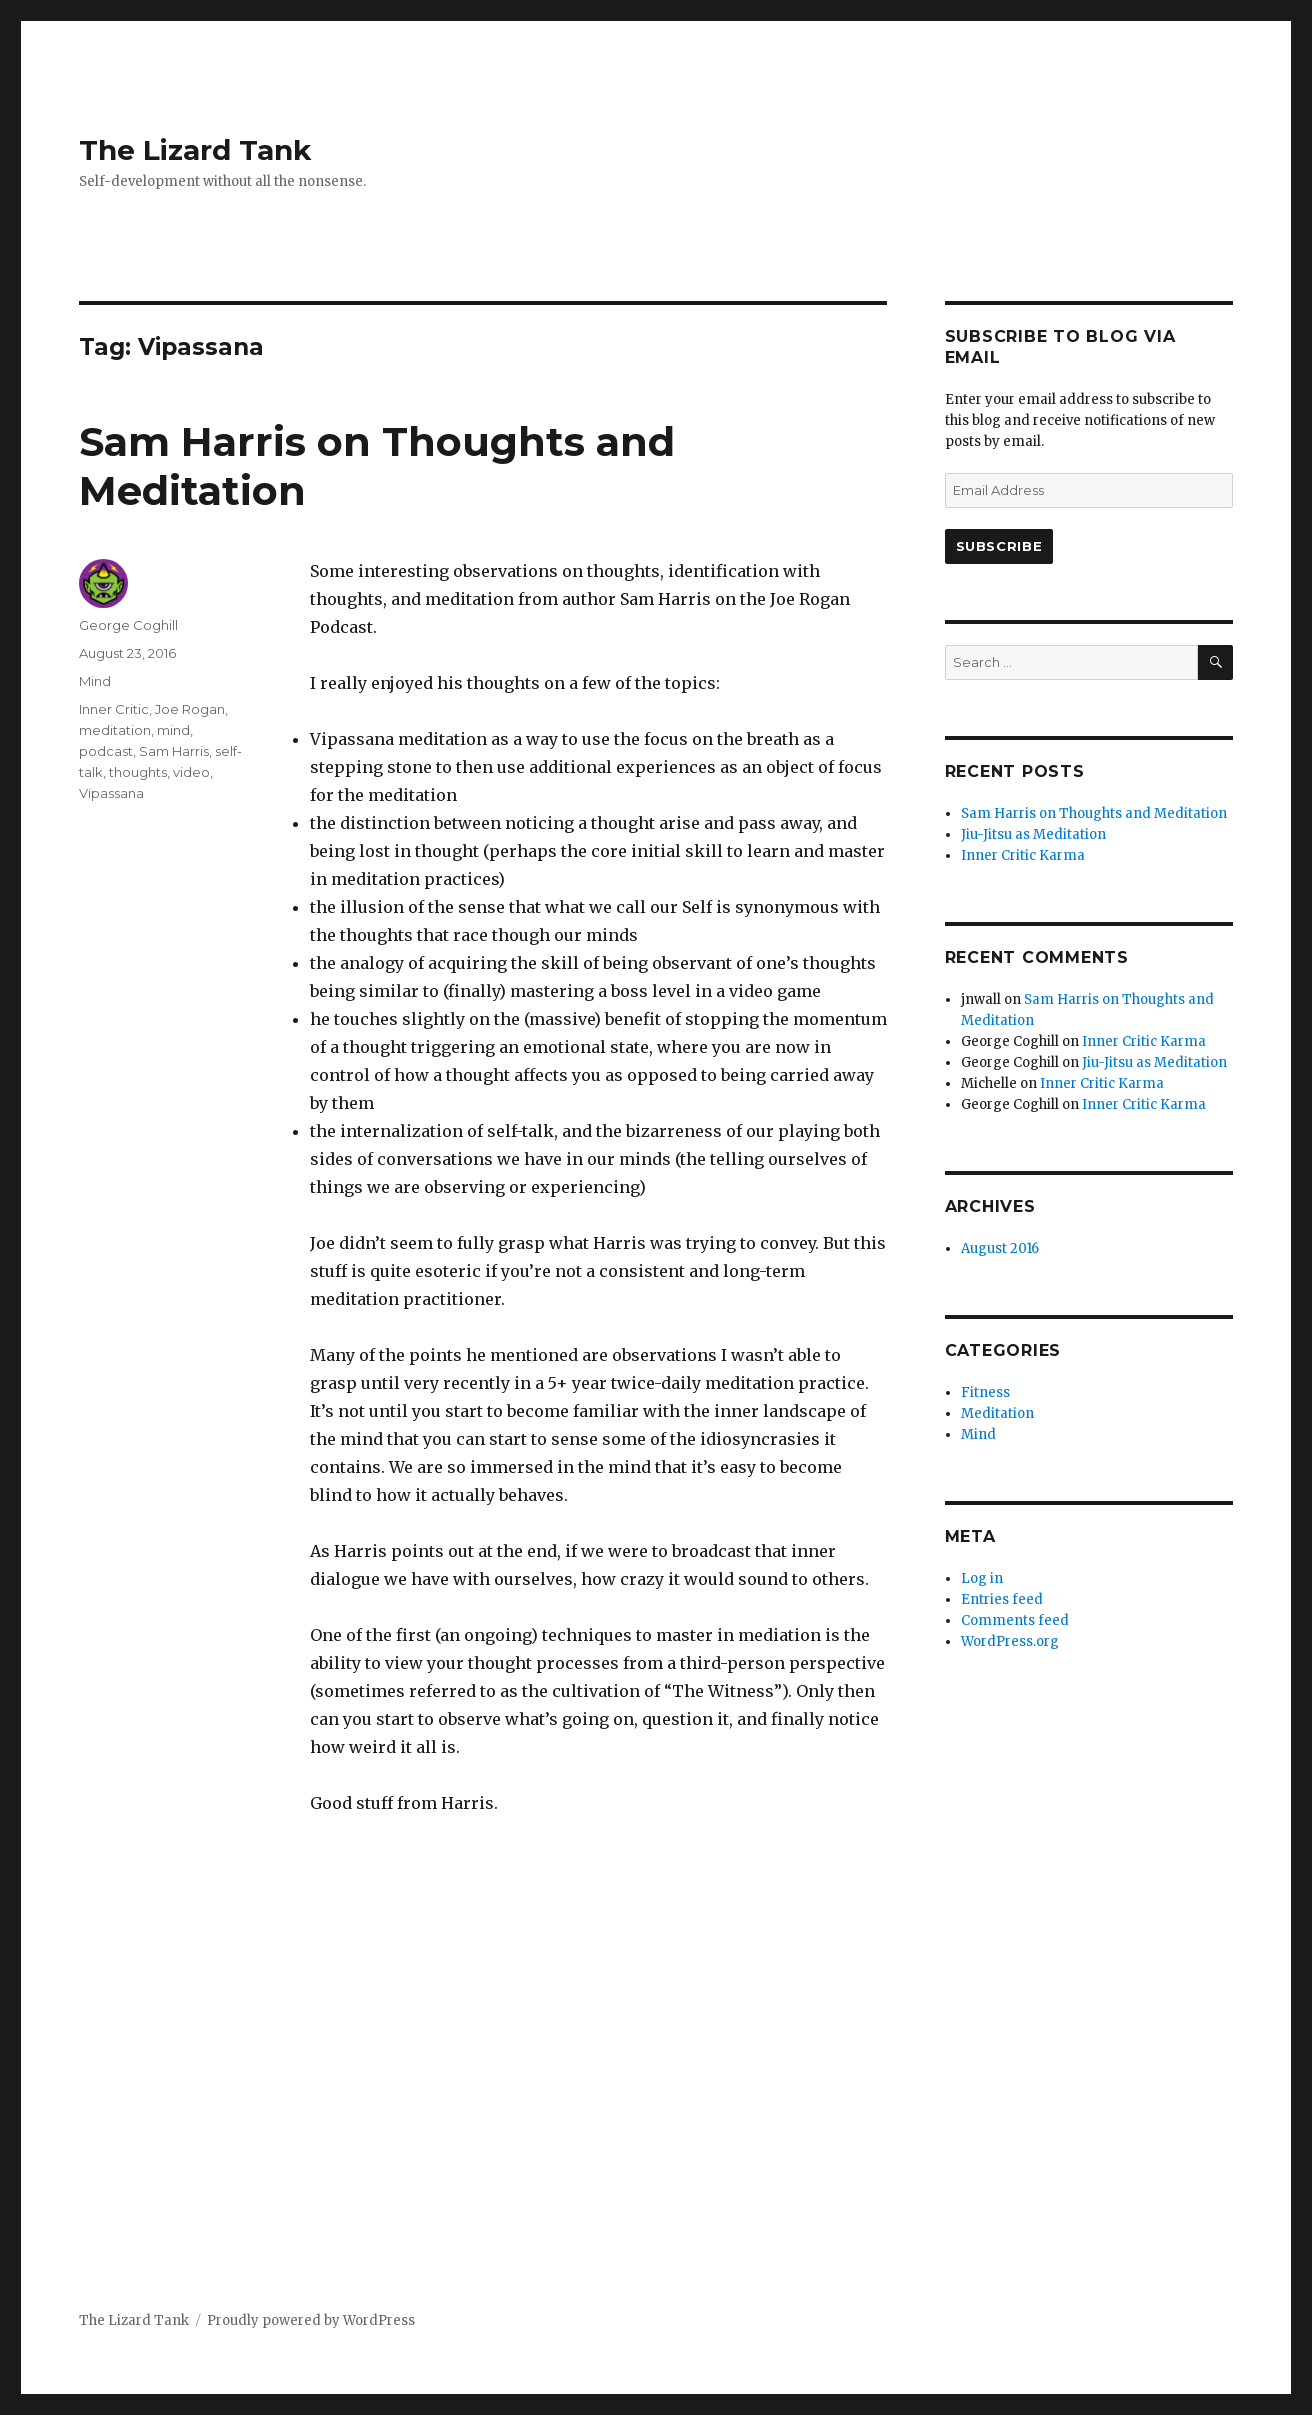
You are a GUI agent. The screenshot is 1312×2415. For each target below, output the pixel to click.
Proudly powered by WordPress (311, 2320)
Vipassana (111, 793)
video (191, 772)
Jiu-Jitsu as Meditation (1033, 834)
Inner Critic (114, 709)
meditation (115, 730)
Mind (95, 681)
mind (173, 730)
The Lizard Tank (195, 150)
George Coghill (128, 625)
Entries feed (1002, 1599)
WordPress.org (1010, 1641)
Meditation (997, 1413)
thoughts (138, 772)
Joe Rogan (190, 709)
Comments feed (1015, 1620)
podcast (106, 751)
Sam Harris (174, 751)
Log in (982, 1578)
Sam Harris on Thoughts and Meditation (1094, 813)
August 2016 (1000, 1248)
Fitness (985, 1392)
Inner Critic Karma (1023, 855)
